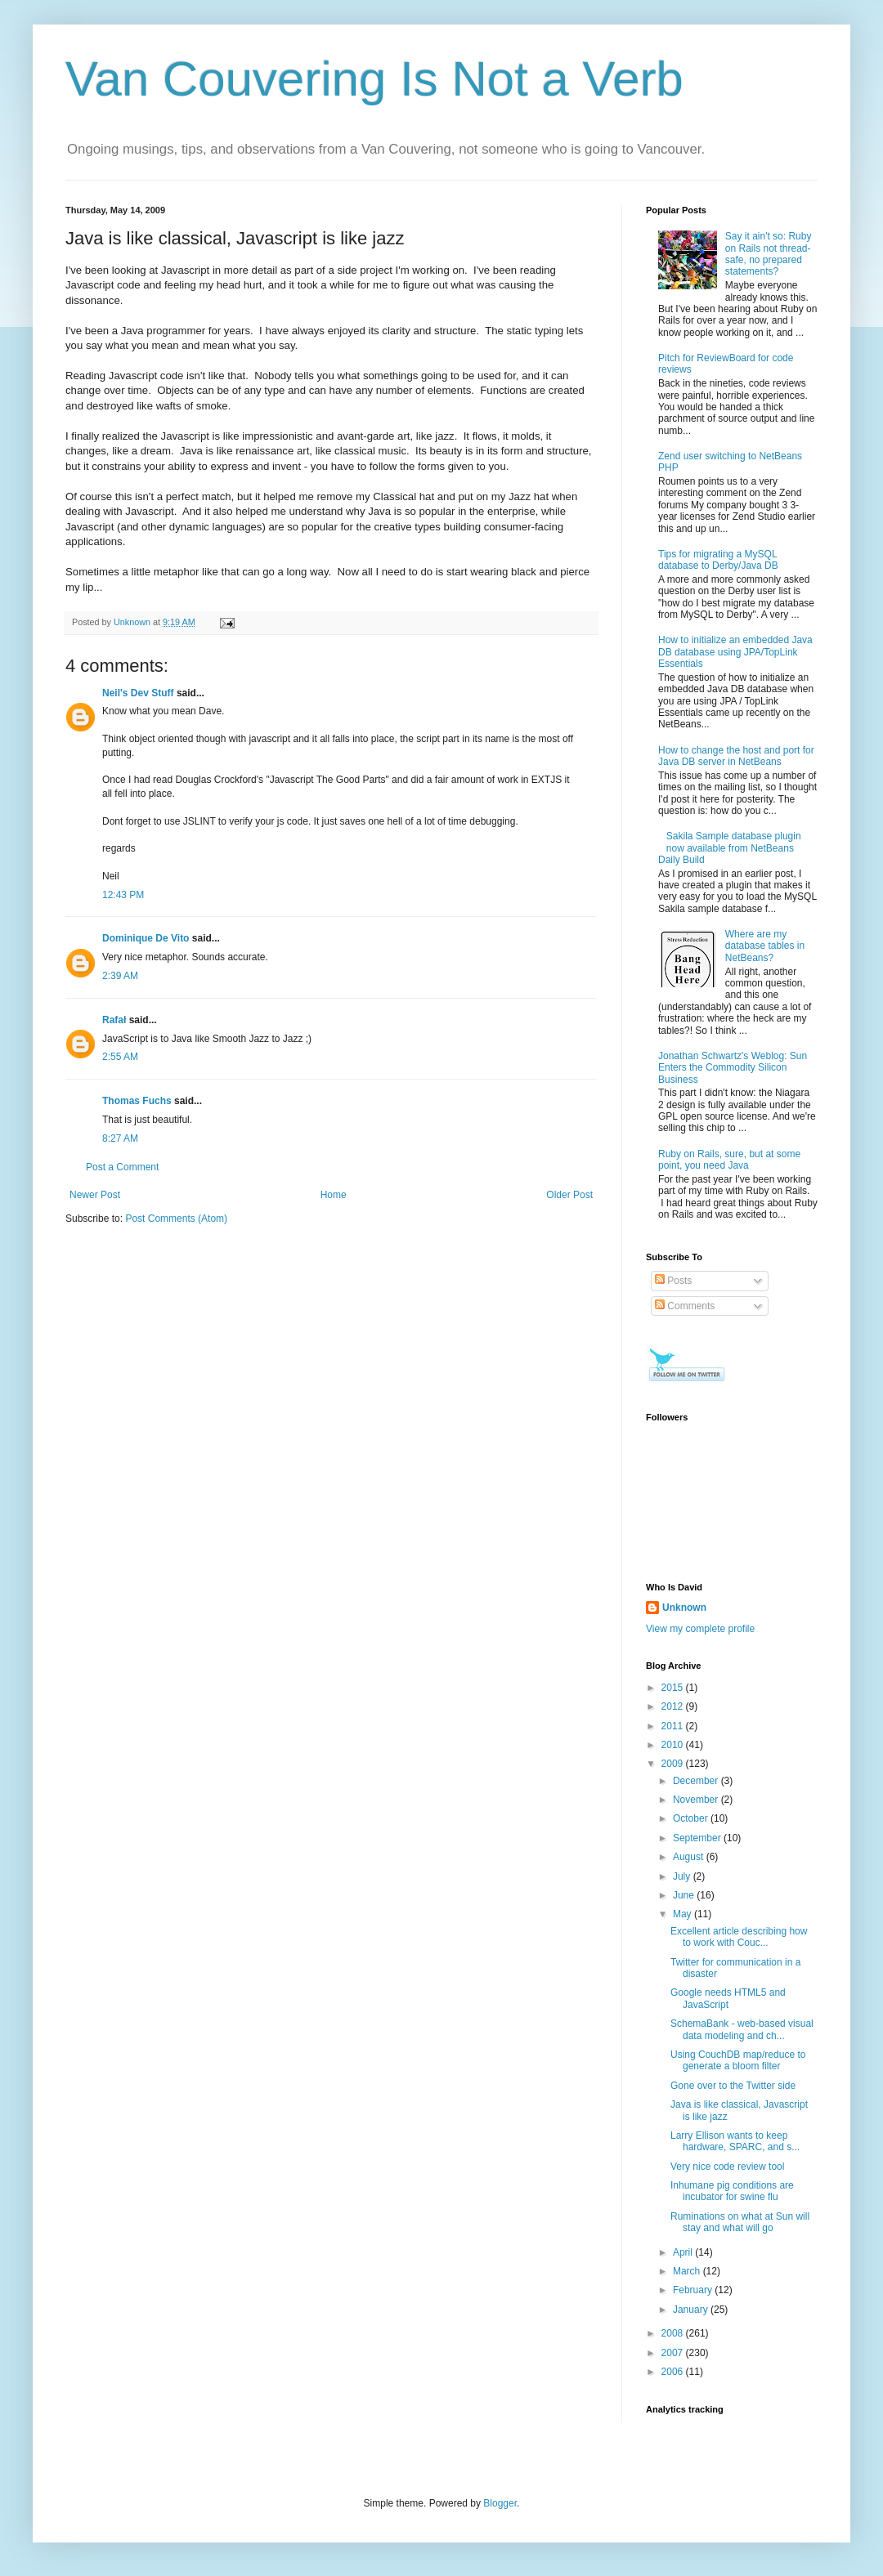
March (688, 2271)
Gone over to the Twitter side (733, 2085)
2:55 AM (120, 1056)
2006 (673, 2371)
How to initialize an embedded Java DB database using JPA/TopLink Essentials (735, 651)
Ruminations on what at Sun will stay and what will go (739, 2222)
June (685, 1895)
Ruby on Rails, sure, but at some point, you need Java (729, 1159)
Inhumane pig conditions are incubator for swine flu (732, 2191)
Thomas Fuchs (137, 1101)
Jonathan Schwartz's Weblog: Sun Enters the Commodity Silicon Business (732, 1067)
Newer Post (94, 1195)
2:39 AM (120, 976)
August (689, 1857)
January (691, 2309)
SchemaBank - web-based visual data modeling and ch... (742, 2029)
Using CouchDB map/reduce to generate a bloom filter (737, 2060)
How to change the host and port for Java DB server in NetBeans (736, 756)
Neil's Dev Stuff (138, 693)
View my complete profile (700, 1629)
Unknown (684, 1607)
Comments (685, 1306)
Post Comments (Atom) (176, 1218)
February (694, 2290)
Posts (673, 1280)
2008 (673, 2333)
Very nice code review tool (727, 2166)
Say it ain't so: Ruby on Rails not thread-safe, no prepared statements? (768, 253)
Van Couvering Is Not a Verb (374, 78)
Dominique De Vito (145, 938)
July (683, 1876)
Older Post (569, 1195)
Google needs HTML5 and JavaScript (728, 1998)
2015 (673, 1687)
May (683, 1914)
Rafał (114, 1020)
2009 (673, 1763)
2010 (673, 1745)
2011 (673, 1726)
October (691, 1818)
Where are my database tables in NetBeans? (765, 946)
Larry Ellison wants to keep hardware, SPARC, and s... (735, 2141)
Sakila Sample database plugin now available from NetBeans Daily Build (729, 847)
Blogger (500, 2503)
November (697, 1799)
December (697, 1781)
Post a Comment (122, 1167)
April (684, 2252)
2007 (673, 2353)
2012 (673, 1706)
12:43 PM (123, 895)
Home (333, 1195)
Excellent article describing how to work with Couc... (738, 1936)
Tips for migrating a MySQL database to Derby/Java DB (718, 559)
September (698, 1838)
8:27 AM (120, 1138)
